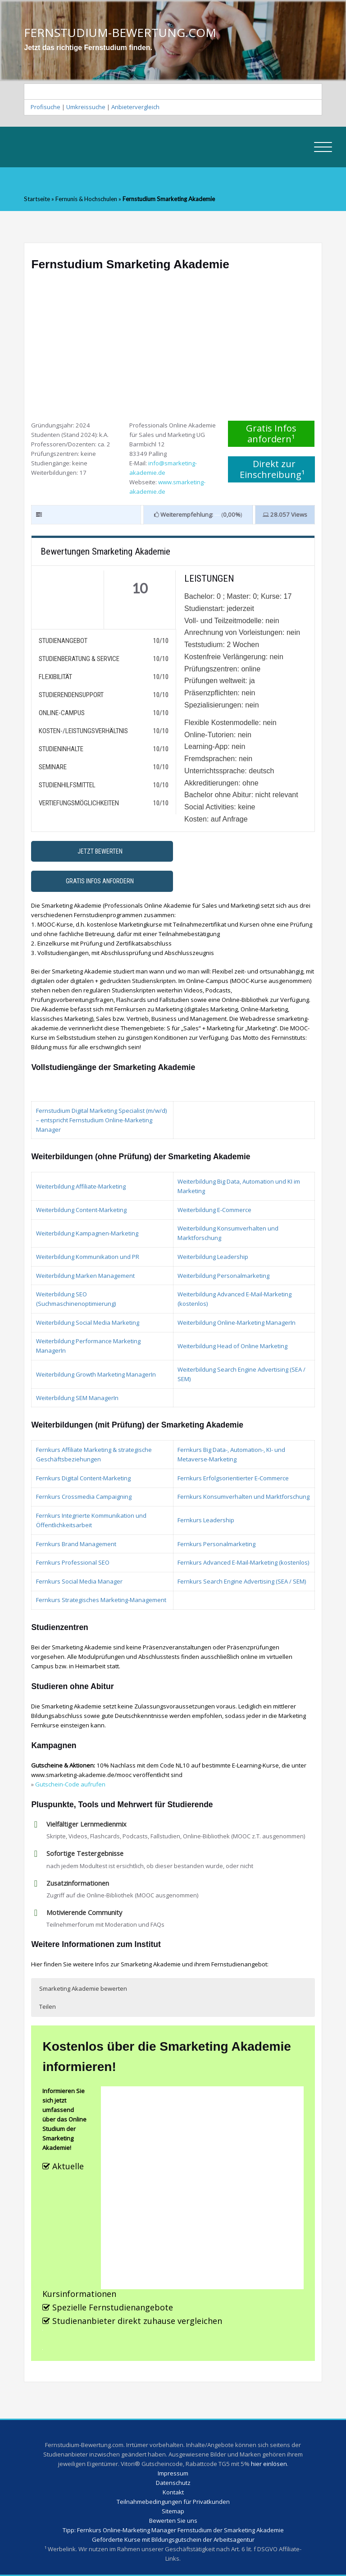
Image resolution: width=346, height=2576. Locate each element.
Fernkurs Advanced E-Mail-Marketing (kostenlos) (244, 1562)
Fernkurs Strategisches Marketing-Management (101, 1600)
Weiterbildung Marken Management (85, 1276)
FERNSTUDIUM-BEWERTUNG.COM (120, 32)
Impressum (173, 2473)
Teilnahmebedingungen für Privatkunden (173, 2502)
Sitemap (173, 2511)
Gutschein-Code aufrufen (70, 1784)
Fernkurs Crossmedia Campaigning (84, 1496)
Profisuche (45, 107)
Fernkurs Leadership (206, 1520)
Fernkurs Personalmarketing (216, 1544)
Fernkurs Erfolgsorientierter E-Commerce (233, 1478)
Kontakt (173, 2492)
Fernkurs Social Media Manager (79, 1581)
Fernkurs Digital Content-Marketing (83, 1478)
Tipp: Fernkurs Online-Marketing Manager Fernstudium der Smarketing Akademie (173, 2530)
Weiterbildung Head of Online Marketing (232, 1346)
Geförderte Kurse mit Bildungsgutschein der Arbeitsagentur (173, 2539)
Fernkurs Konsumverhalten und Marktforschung (244, 1496)
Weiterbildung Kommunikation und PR (87, 1257)
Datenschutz (173, 2483)
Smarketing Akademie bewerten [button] (83, 1988)
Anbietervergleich (135, 107)
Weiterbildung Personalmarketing (223, 1276)
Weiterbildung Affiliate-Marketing (81, 1186)
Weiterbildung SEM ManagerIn (77, 1398)
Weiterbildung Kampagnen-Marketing (87, 1233)
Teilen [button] (47, 2006)
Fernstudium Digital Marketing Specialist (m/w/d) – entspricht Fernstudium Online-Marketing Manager (101, 1120)
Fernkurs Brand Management (76, 1544)
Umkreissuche (85, 107)
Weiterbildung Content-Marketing (81, 1210)
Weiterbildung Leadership (213, 1257)
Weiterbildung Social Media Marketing (87, 1322)
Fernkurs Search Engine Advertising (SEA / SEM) (242, 1581)
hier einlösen (269, 2464)
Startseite (37, 198)
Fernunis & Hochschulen (87, 198)
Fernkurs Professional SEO (72, 1562)
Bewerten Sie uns (173, 2520)
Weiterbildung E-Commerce (214, 1210)
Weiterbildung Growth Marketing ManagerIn (96, 1374)
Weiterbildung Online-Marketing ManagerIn (237, 1322)
